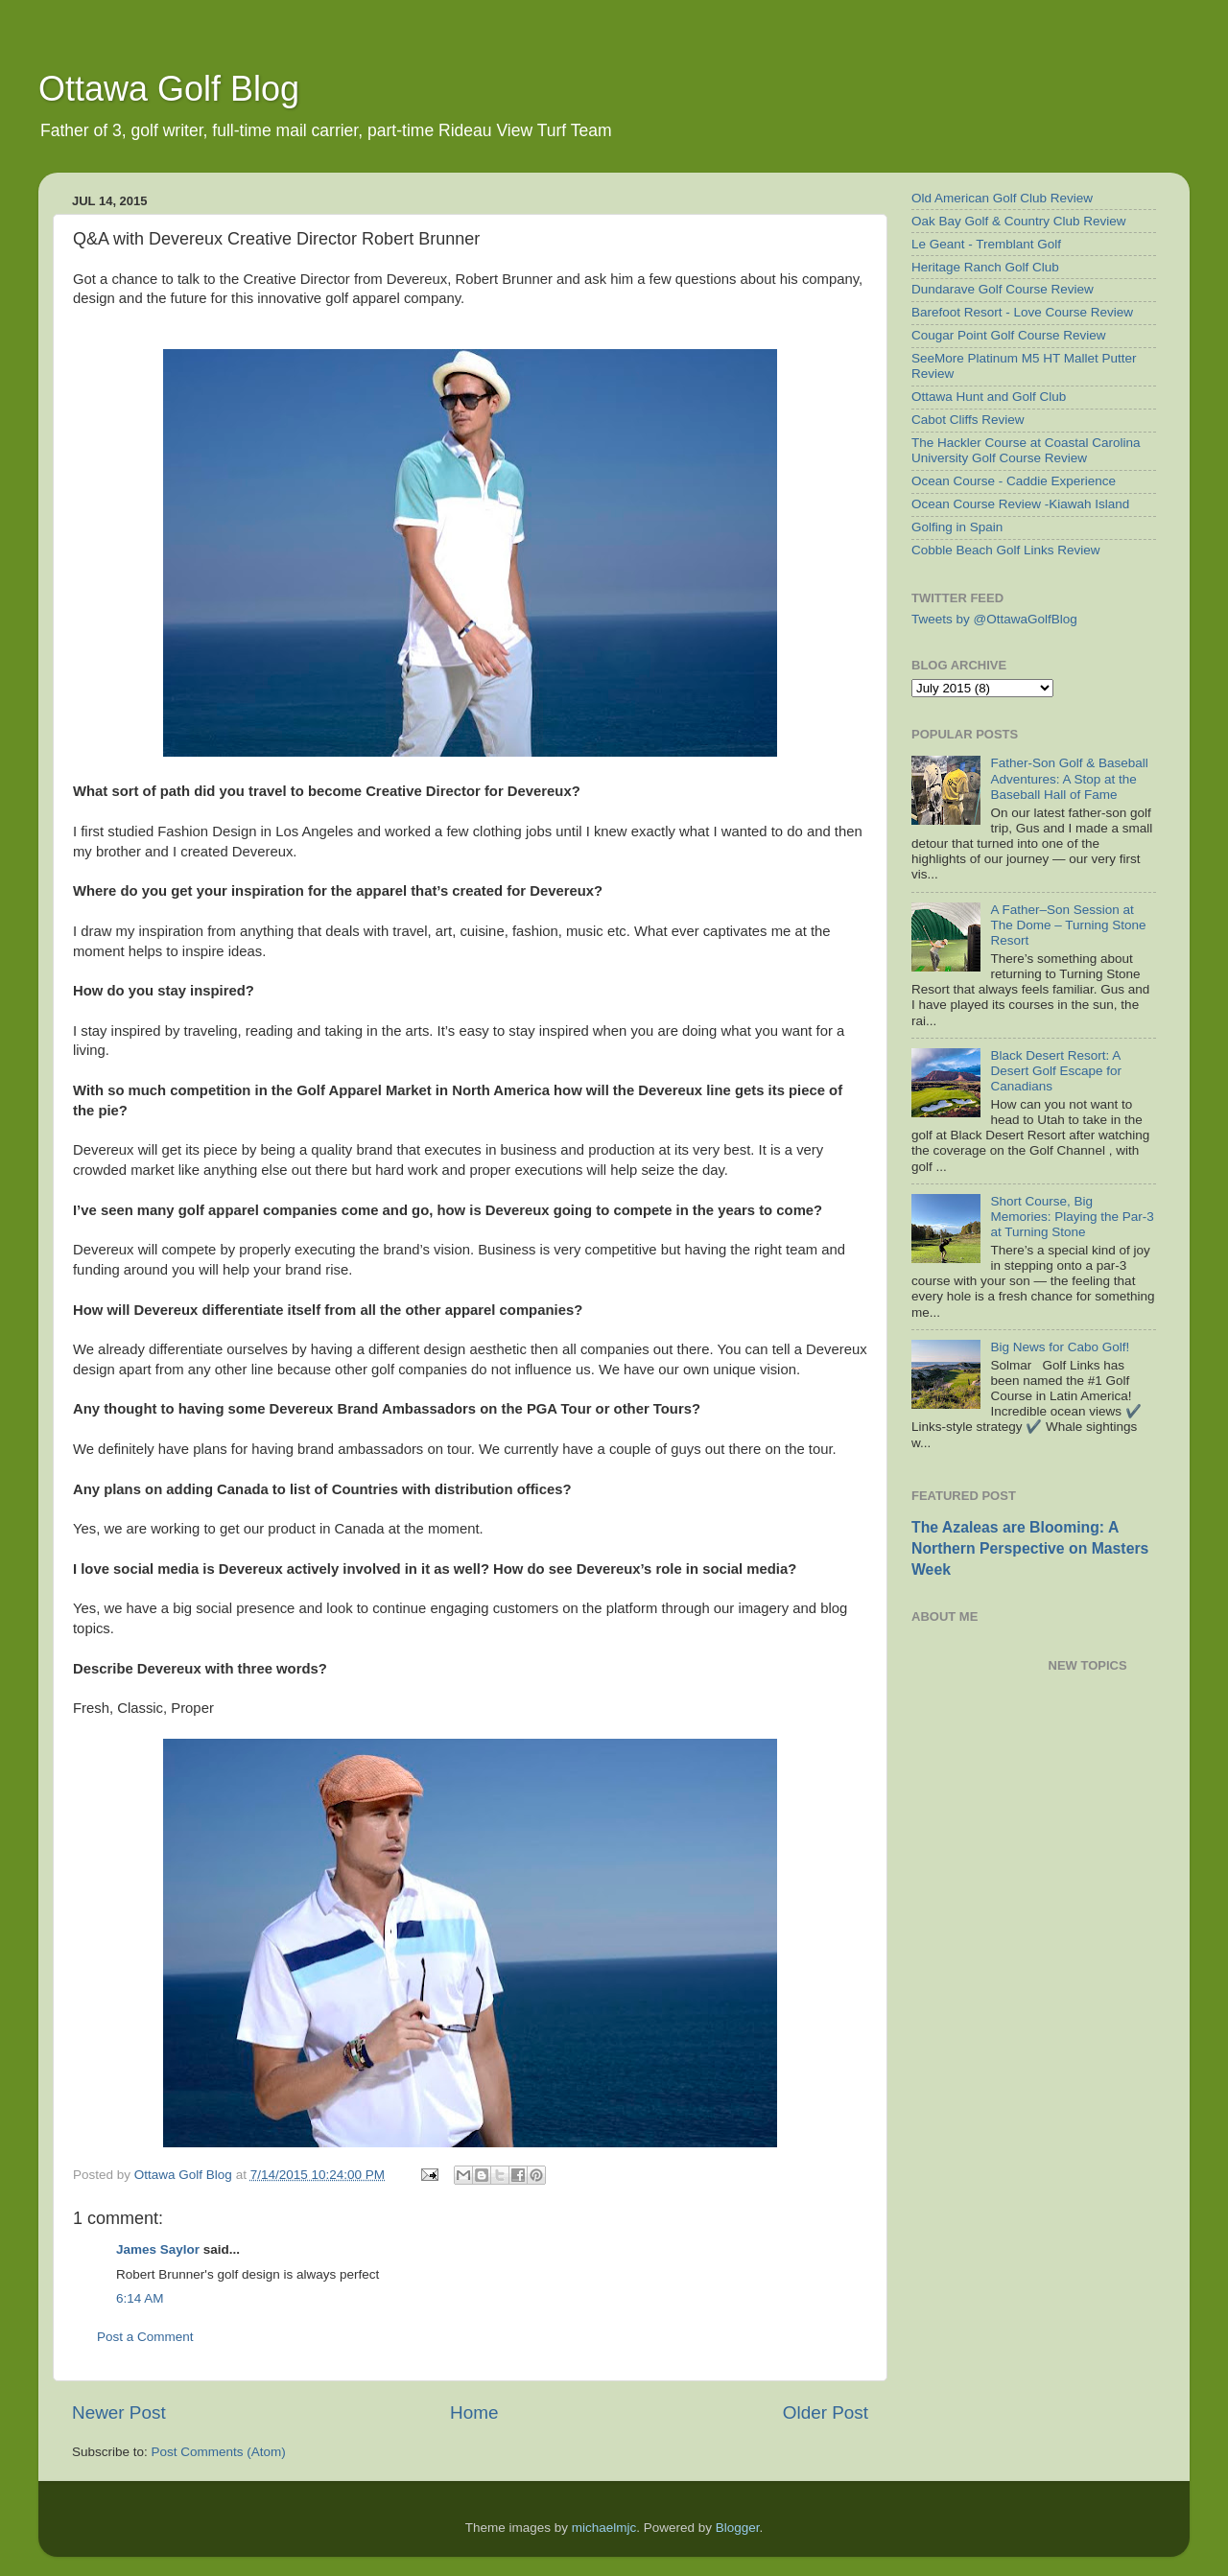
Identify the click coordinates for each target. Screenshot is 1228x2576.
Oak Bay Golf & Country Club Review (1018, 221)
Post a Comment (145, 2337)
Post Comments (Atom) (219, 2452)
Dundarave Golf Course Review (1002, 289)
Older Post (825, 2412)
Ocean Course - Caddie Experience (1013, 481)
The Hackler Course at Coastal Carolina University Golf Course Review (1026, 450)
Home (474, 2412)
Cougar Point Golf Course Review (1008, 335)
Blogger (738, 2527)
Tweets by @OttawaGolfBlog (994, 619)
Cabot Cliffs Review (968, 419)
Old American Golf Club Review (1002, 198)
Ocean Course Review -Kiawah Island (1020, 504)
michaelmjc (604, 2527)
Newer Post (119, 2412)
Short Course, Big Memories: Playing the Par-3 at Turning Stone (1071, 1216)
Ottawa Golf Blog (168, 88)
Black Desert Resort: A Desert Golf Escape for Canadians (1056, 1070)
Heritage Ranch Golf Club (985, 267)
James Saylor (158, 2249)
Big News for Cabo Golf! (1059, 1347)
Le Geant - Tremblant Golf (986, 244)
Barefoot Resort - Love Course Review (1022, 312)
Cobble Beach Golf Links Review (1005, 550)
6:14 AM (140, 2298)
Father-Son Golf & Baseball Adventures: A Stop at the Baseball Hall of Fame (1068, 778)
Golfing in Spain (957, 527)
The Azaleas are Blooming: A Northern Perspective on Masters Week (1029, 1548)
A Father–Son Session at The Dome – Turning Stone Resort (1067, 925)
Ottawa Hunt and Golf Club (988, 396)
